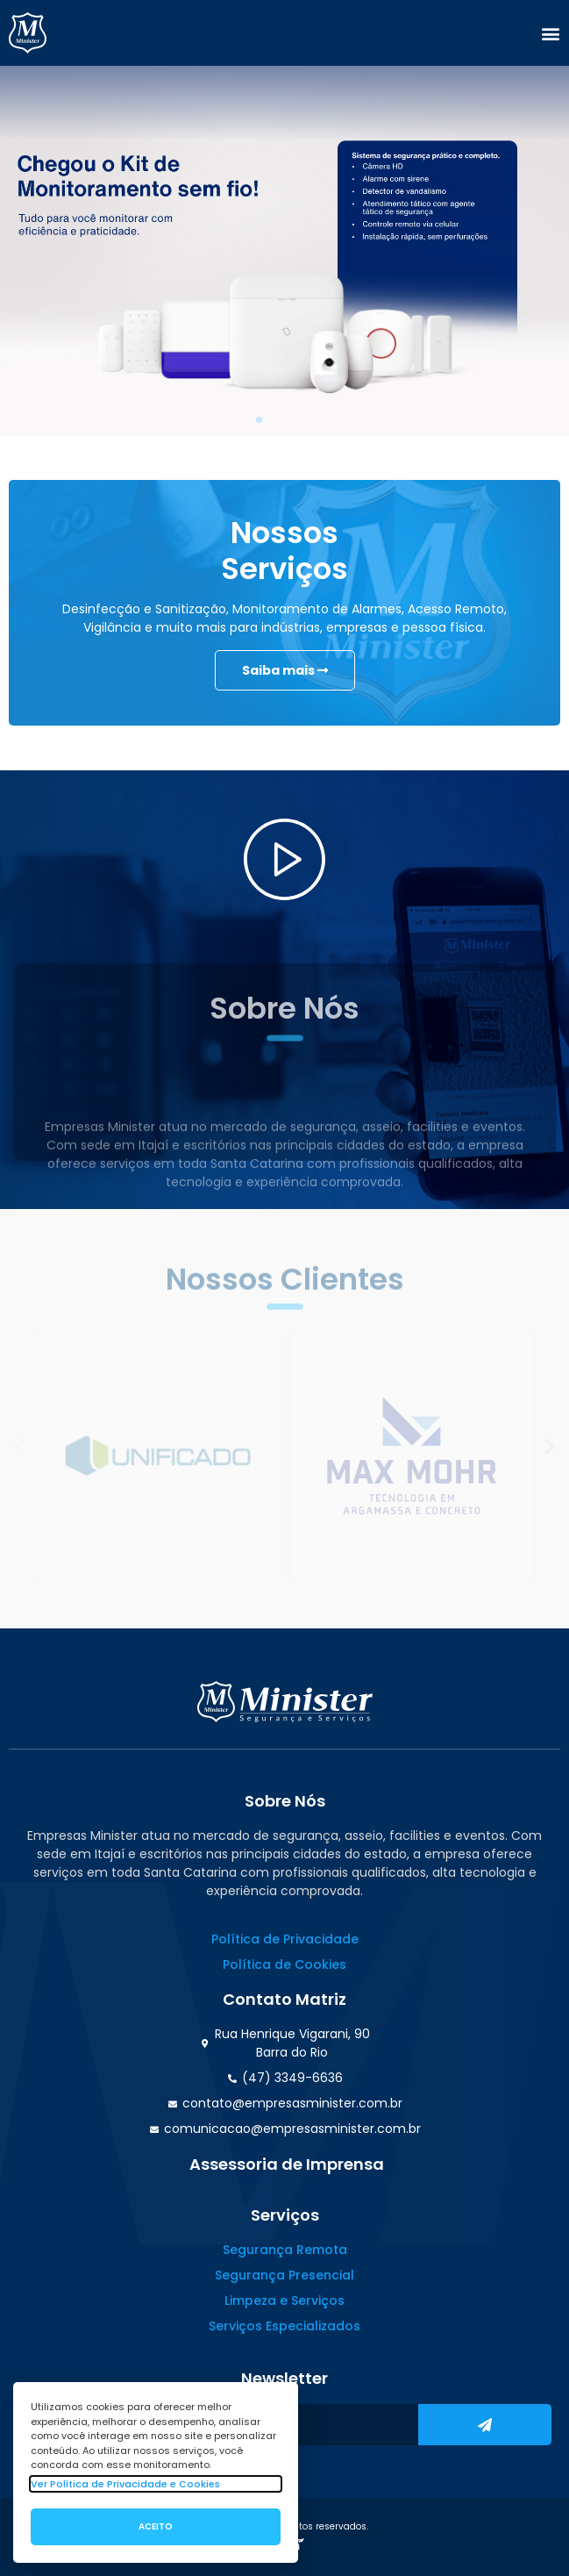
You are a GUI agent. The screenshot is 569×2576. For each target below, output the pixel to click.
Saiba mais (285, 671)
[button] (550, 33)
